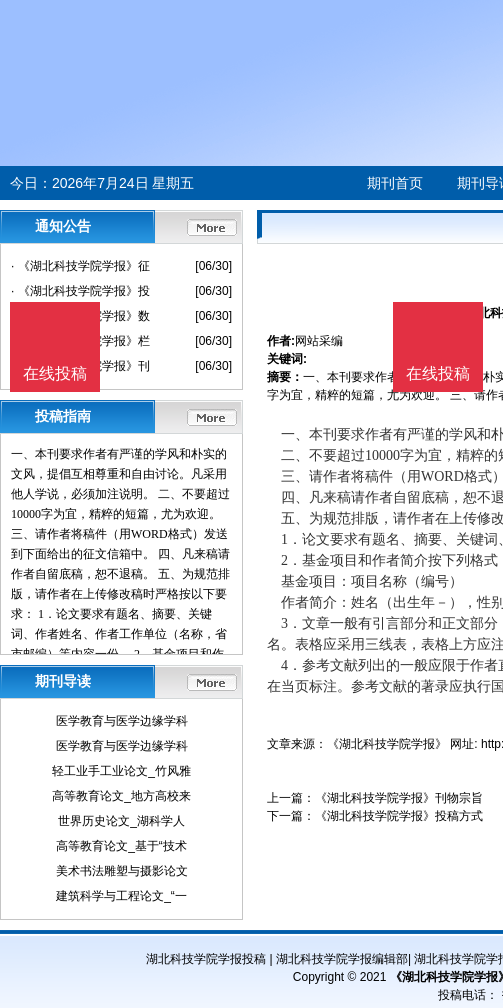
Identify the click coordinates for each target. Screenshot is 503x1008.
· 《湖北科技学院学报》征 (80, 266)
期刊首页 (395, 183)
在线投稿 (438, 373)
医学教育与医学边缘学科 (122, 721)
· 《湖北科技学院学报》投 (80, 291)
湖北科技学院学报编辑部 (342, 959)
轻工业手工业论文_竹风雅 (121, 771)
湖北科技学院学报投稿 (206, 959)
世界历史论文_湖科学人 (121, 821)
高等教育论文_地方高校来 (121, 796)
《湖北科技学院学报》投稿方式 (399, 816)
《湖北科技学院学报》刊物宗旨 (399, 798)
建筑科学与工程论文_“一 (121, 896)
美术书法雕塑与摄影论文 (122, 871)
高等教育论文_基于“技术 (121, 846)
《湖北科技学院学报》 (387, 744)
